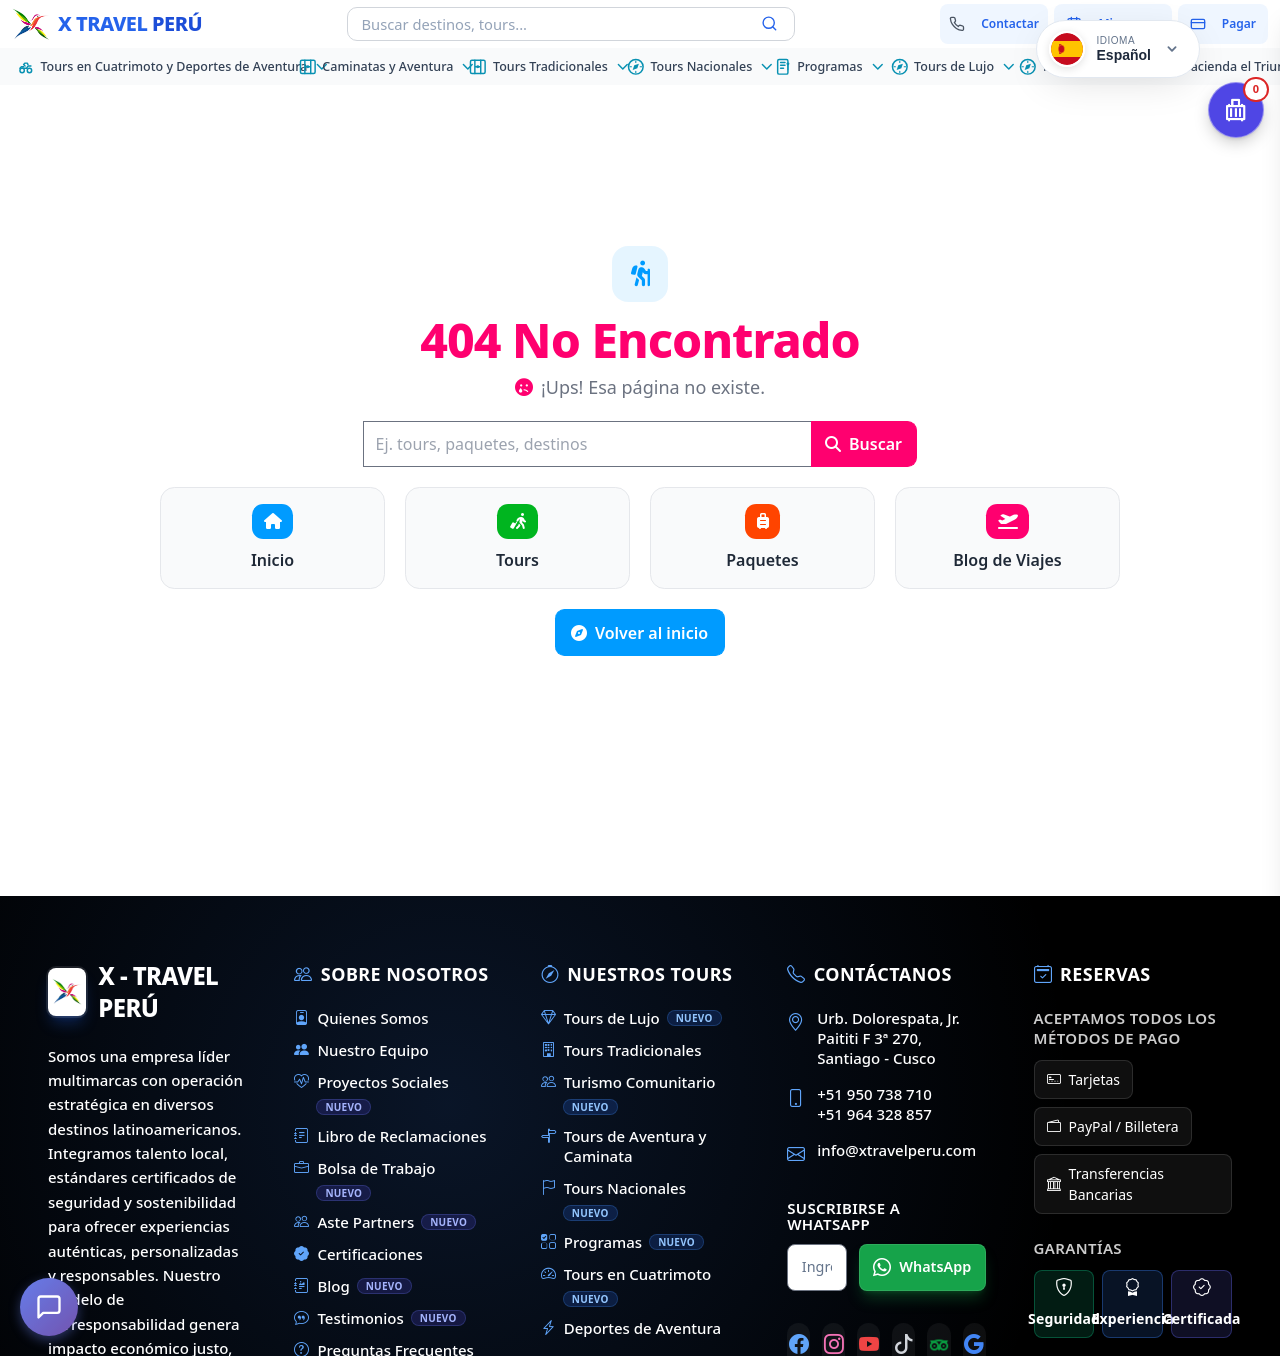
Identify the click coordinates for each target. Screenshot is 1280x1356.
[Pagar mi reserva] (1223, 24)
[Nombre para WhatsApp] (817, 1267)
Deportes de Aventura (631, 1328)
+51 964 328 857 (874, 1114)
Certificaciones (358, 1254)
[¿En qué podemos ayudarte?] (50, 1306)
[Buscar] (587, 443)
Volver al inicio (639, 633)
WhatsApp (922, 1267)
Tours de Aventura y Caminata (624, 1146)
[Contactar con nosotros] (994, 24)
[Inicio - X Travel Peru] (107, 24)
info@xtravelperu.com (896, 1150)
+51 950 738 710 (874, 1094)
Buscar (863, 444)
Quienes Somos (361, 1018)
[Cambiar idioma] (1118, 49)
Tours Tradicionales (621, 1050)
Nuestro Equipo (361, 1050)
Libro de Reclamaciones (390, 1136)
